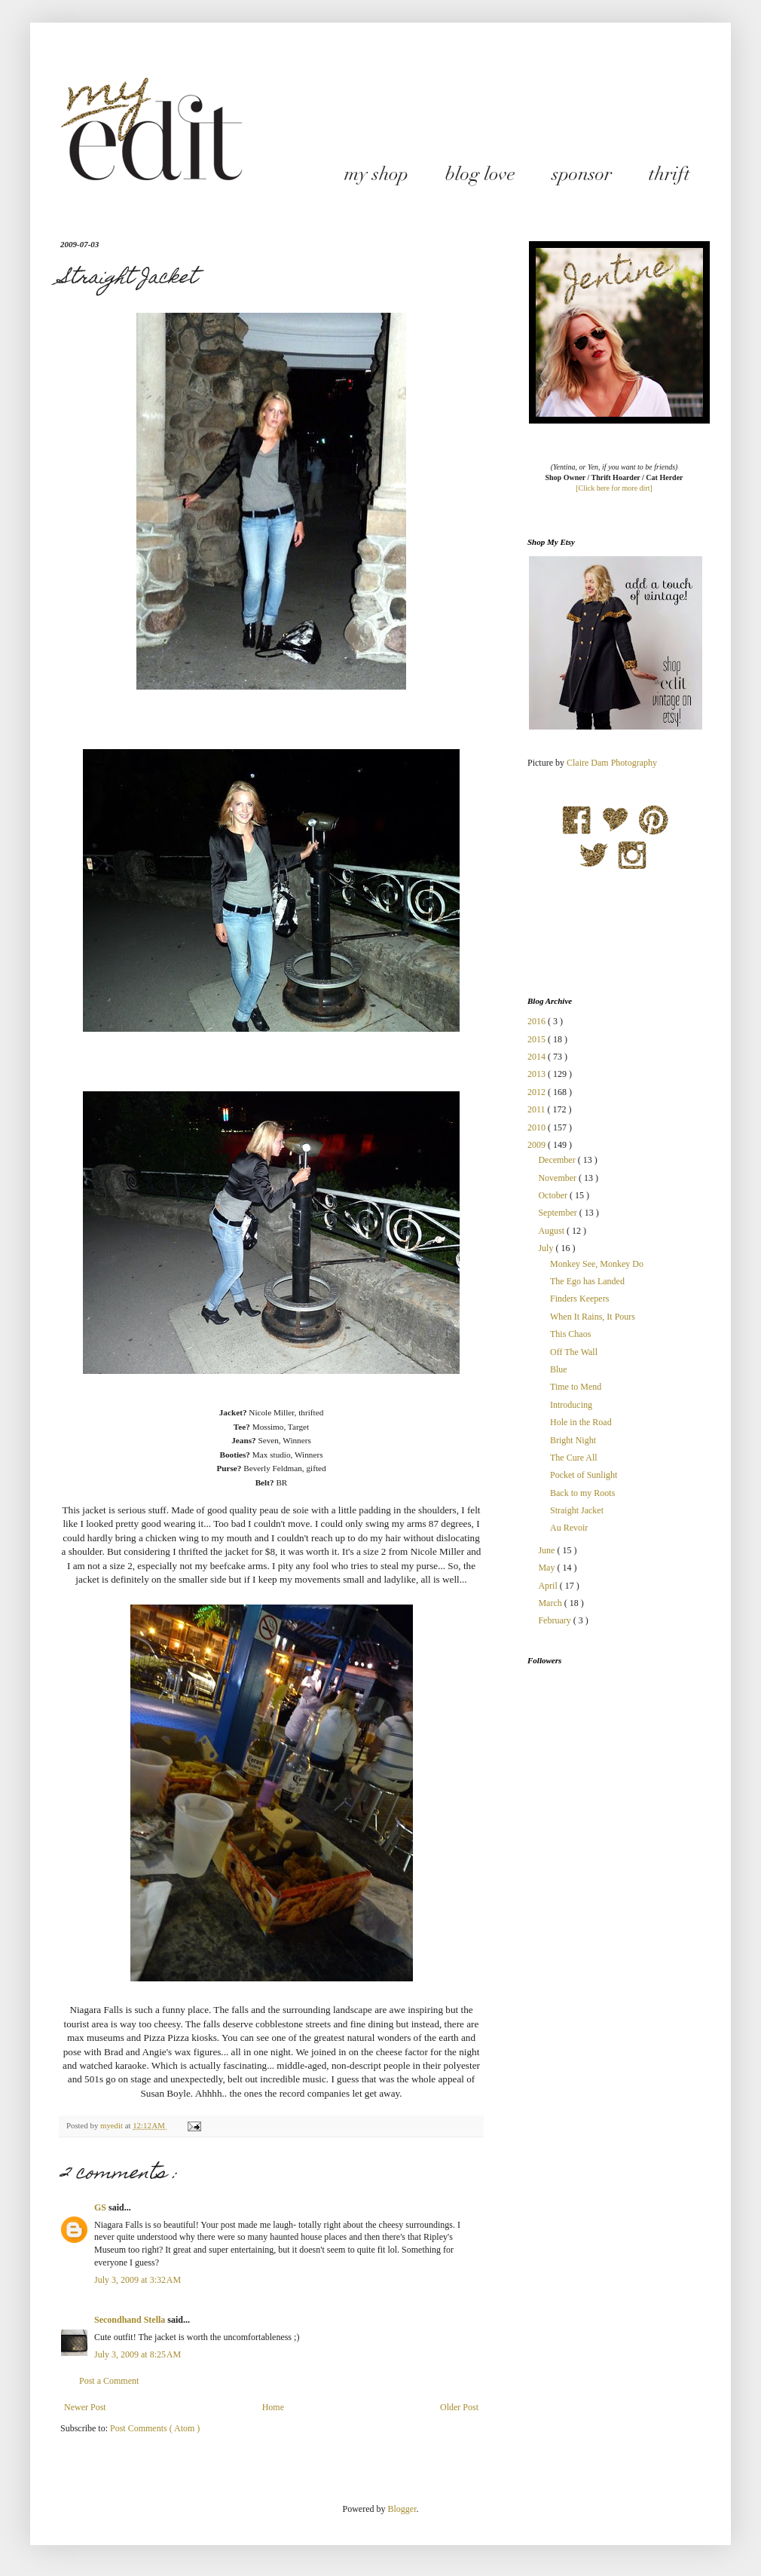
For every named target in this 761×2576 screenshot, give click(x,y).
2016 (537, 1021)
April (548, 1585)
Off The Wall (573, 1352)
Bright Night (573, 1440)
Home (273, 2407)
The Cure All (573, 1457)
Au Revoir (569, 1527)
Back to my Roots (582, 1493)
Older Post (459, 2407)
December (557, 1160)
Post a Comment (109, 2381)
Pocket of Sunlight (583, 1475)
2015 (537, 1039)
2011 (537, 1109)
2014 (537, 1056)
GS (101, 2207)
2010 (537, 1127)
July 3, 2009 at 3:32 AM (137, 2280)
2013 (537, 1074)
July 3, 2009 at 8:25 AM (137, 2354)
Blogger (402, 2509)
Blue (558, 1369)
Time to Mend (575, 1386)
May (547, 1567)
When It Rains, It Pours (592, 1316)
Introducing (571, 1405)
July (546, 1248)
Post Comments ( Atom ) (155, 2428)
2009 (537, 1145)
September (558, 1212)
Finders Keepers (579, 1298)
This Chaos (570, 1334)
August (552, 1230)
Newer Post (85, 2407)
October (554, 1195)
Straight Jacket (577, 1510)
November (558, 1178)
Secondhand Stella (130, 2319)
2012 (537, 1092)
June (547, 1550)
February (555, 1620)
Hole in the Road (581, 1422)
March (551, 1603)
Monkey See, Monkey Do (596, 1264)
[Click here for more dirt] (614, 488)
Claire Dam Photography (612, 762)
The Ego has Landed (587, 1281)
